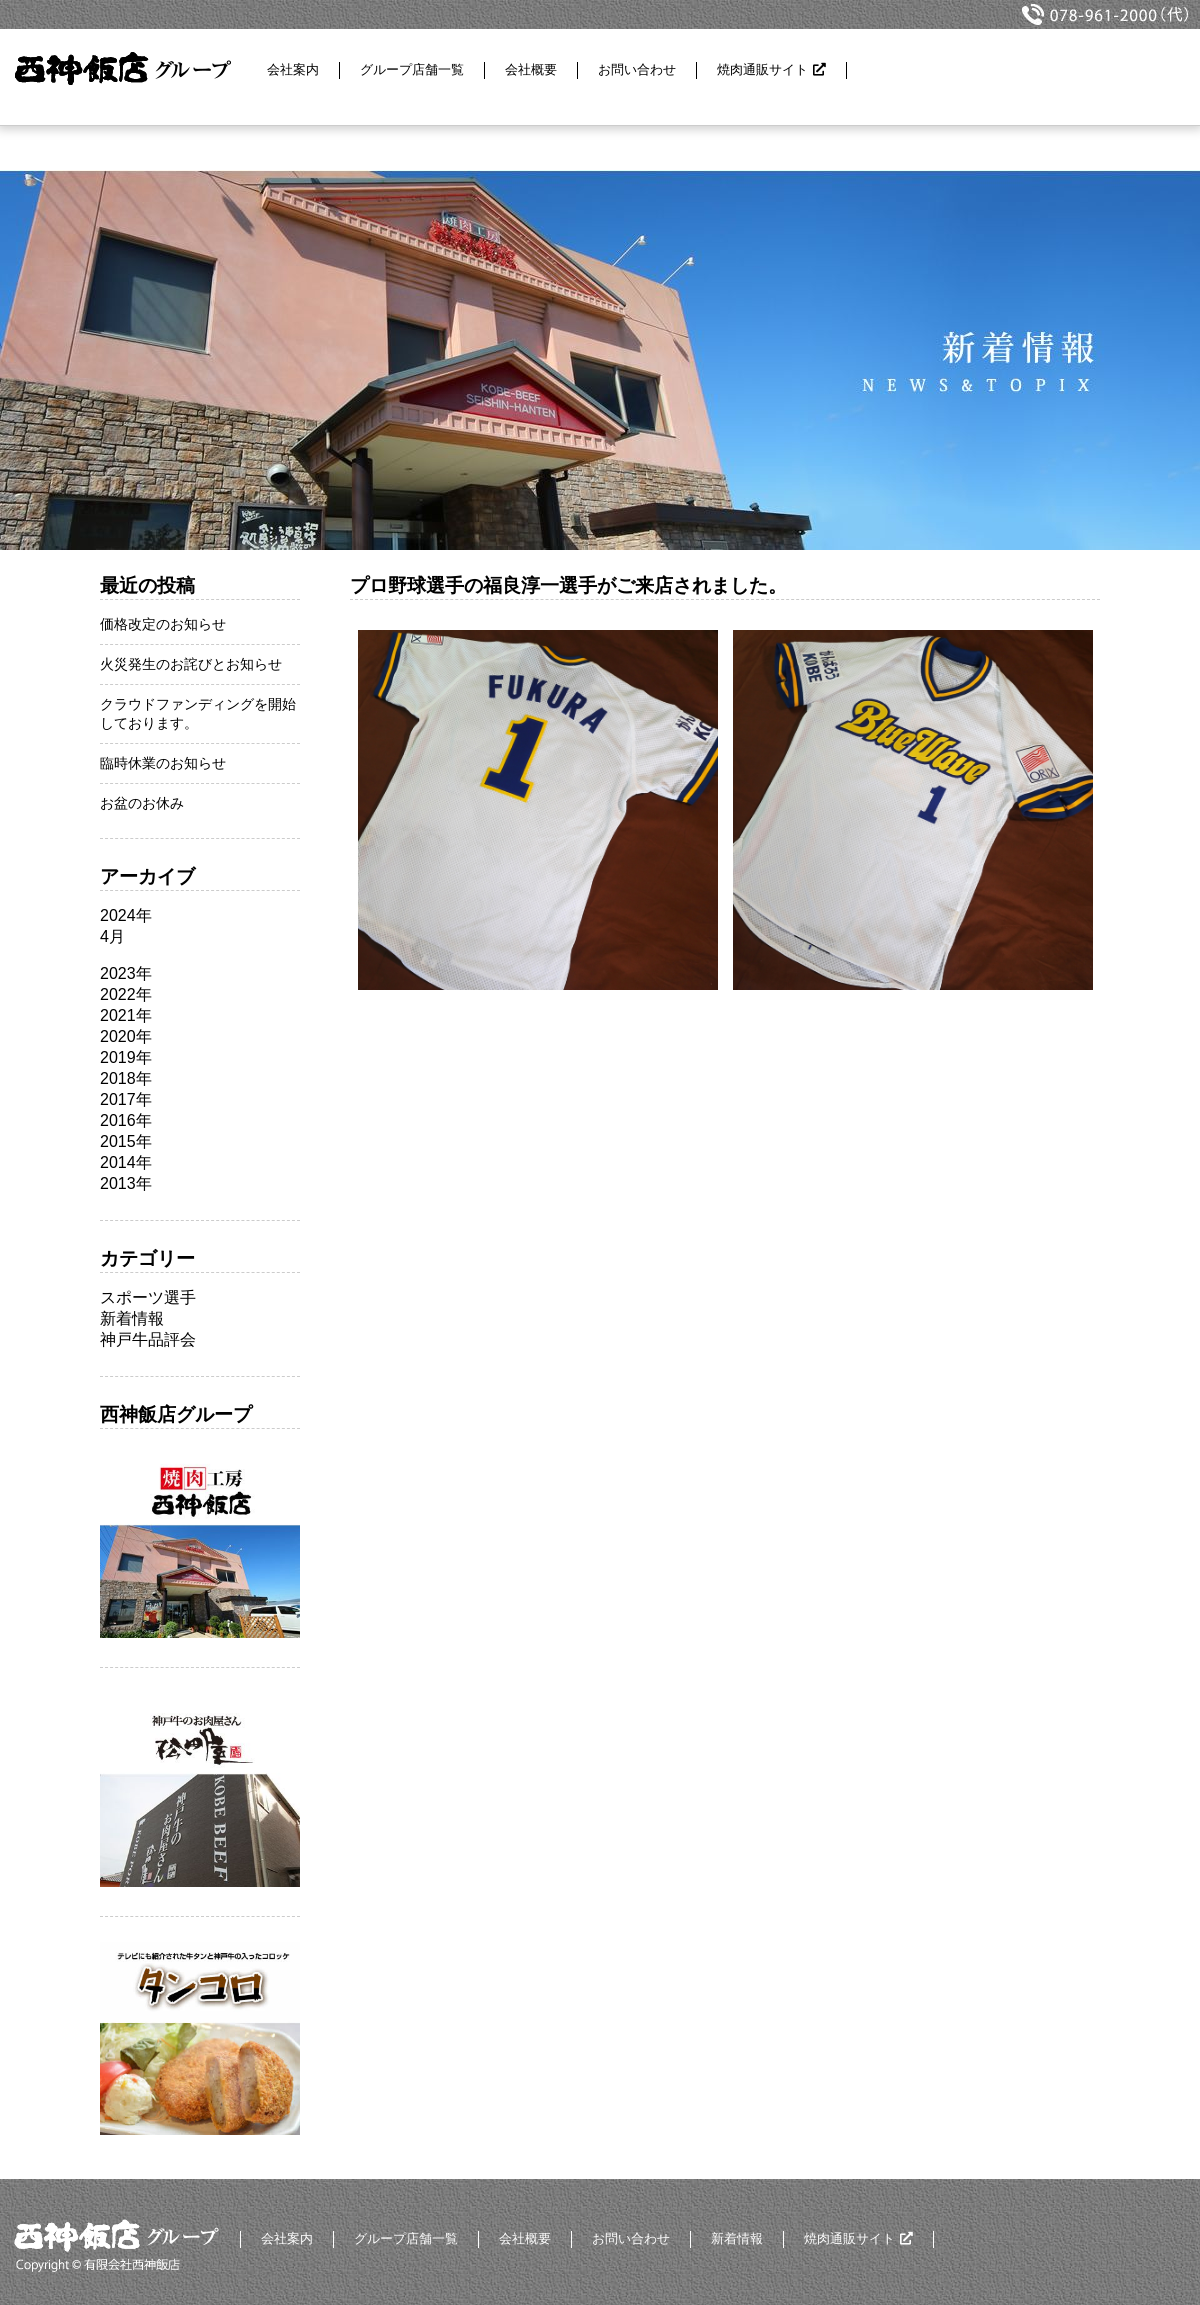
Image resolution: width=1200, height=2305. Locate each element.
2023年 (126, 973)
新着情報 (132, 1318)
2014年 (126, 1162)
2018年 (126, 1078)
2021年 (126, 1015)
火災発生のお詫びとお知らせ (191, 664)
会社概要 (531, 69)
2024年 (126, 915)
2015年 (126, 1141)
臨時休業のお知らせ (163, 763)
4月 (112, 936)
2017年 (126, 1099)
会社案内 (293, 69)
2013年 (126, 1183)
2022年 (126, 994)
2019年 (126, 1057)
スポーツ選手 (148, 1297)
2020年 (126, 1036)
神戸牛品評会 (148, 1339)
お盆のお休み (142, 803)
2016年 (126, 1120)
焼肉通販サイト (762, 69)
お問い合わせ (637, 69)
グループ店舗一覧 (412, 69)
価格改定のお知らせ (163, 624)
